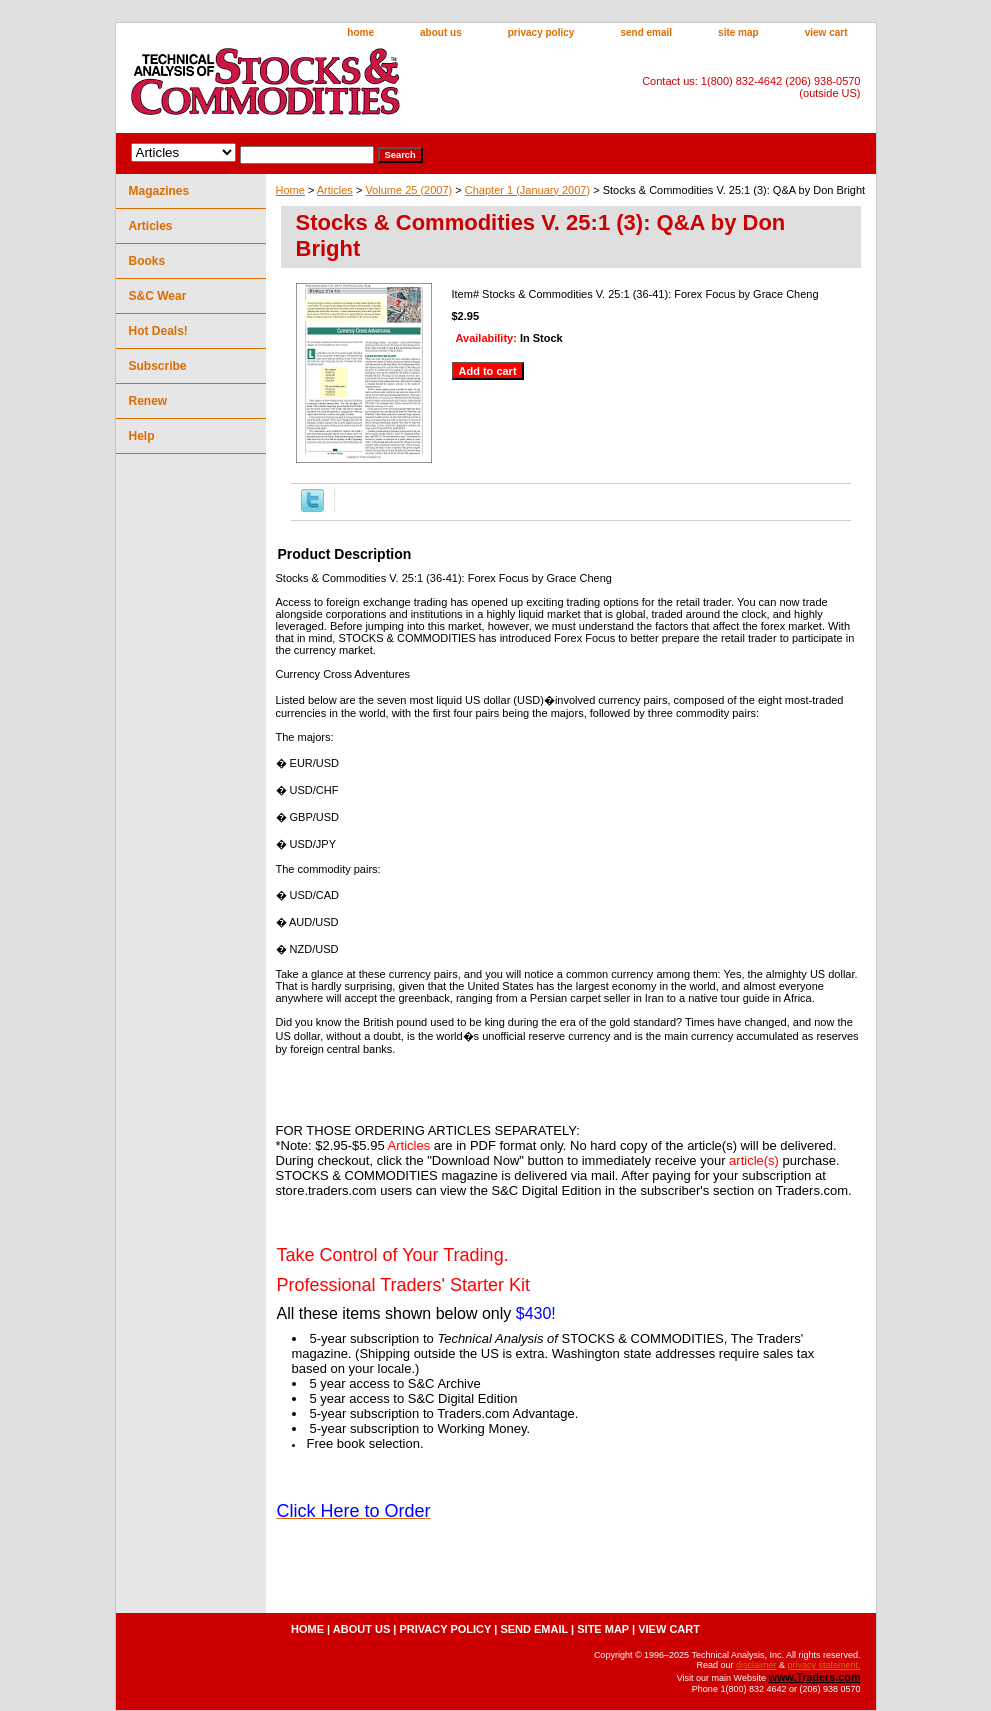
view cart (826, 32)
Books (147, 261)
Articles (335, 190)
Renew (148, 401)
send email (646, 32)
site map (738, 32)
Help (142, 436)
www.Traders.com (814, 1677)
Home (290, 190)
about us (441, 32)
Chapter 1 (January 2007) (527, 190)
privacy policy (541, 32)
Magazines (159, 191)
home (360, 32)
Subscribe (158, 366)
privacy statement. (823, 1665)
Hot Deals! (158, 331)
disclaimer (756, 1665)
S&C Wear (158, 296)
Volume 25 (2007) (408, 190)
